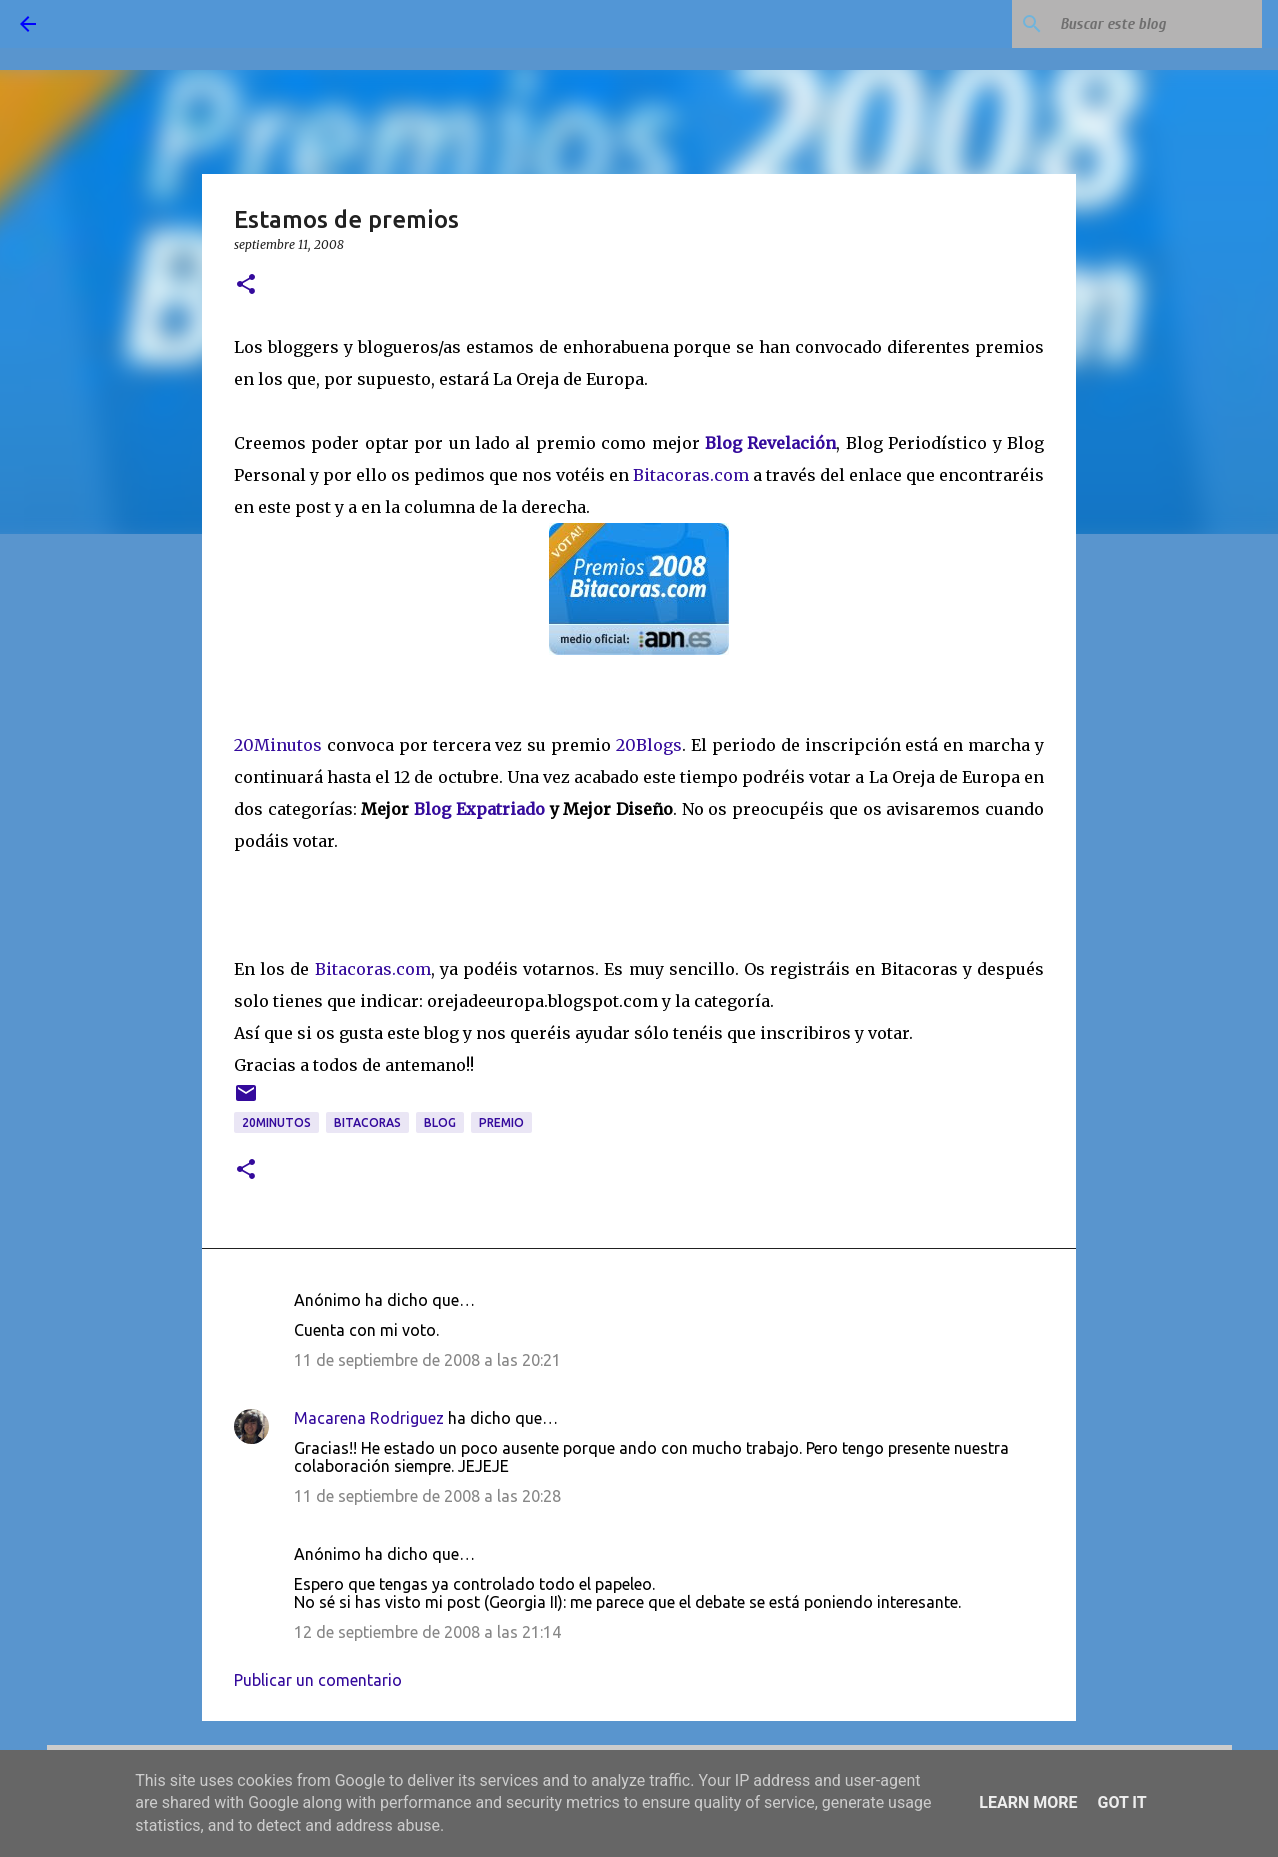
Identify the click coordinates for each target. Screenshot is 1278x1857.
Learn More (1028, 1802)
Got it (1121, 1802)
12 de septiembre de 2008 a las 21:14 (427, 1632)
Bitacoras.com (691, 475)
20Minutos (280, 745)
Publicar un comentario (318, 1680)
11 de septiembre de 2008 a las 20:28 (427, 1496)
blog (440, 1122)
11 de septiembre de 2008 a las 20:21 (427, 1360)
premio (501, 1122)
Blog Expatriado (481, 809)
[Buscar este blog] (1157, 24)
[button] (246, 285)
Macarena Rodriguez (369, 1418)
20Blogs (649, 745)
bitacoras (367, 1122)
